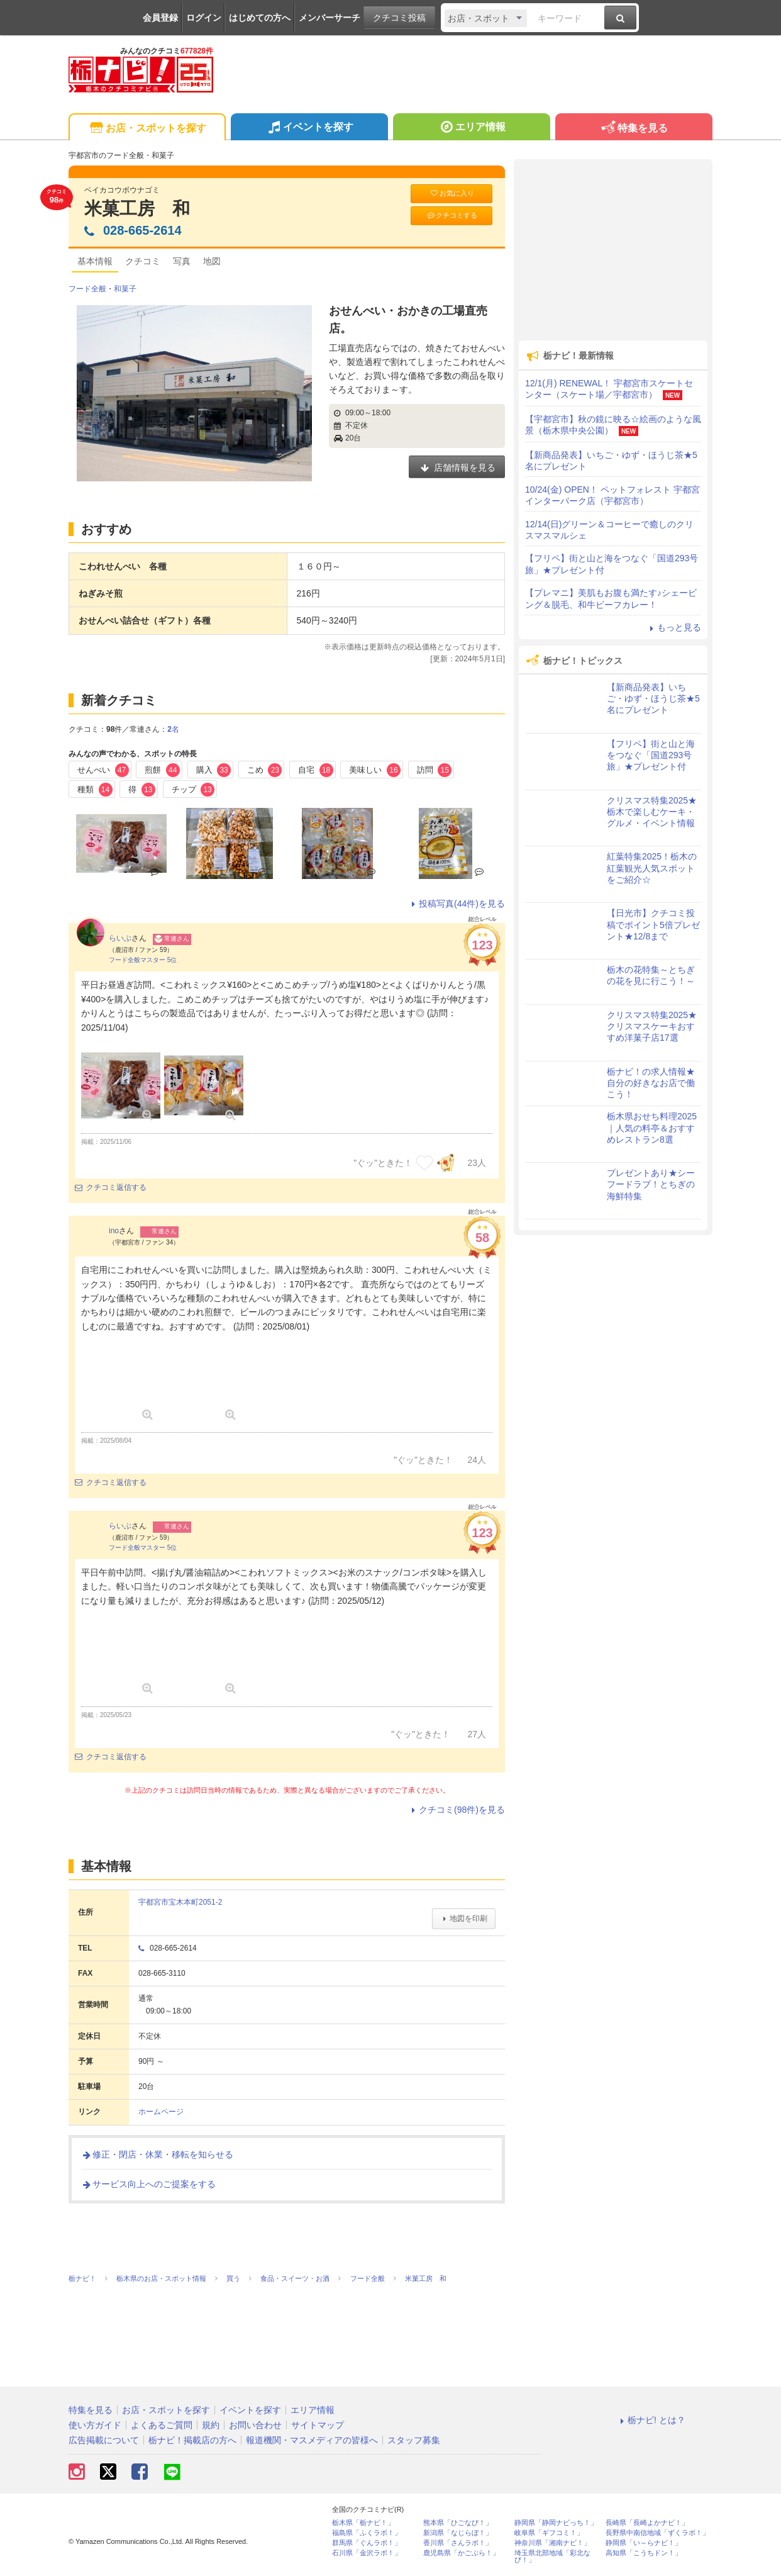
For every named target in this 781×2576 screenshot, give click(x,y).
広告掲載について (104, 2440)
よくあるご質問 (161, 2425)
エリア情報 (471, 128)
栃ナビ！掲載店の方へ (192, 2440)
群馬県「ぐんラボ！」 (366, 2543)
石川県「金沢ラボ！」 (366, 2553)
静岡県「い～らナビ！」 (644, 2543)
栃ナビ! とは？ (650, 2420)
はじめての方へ (260, 18)
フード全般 (87, 288)
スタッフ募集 (413, 2440)
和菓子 (125, 288)
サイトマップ (317, 2425)
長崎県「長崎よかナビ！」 (647, 2522)
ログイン (203, 18)
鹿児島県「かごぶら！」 (461, 2553)
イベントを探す (309, 128)
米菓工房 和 (137, 208)
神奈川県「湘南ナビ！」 (552, 2543)
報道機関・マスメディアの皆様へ (312, 2440)
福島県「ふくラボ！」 (366, 2532)
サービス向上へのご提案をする (148, 2184)
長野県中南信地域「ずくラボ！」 (657, 2532)
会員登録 (160, 18)
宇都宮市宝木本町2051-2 (180, 1902)
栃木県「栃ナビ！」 (363, 2522)
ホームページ (161, 2111)
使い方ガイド (95, 2425)
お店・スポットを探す (147, 128)
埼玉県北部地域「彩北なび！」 (552, 2556)
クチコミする (452, 215)
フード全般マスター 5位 (143, 959)
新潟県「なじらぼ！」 (457, 2532)
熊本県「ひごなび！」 (457, 2522)
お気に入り (451, 193)
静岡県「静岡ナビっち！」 (555, 2522)
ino (114, 1230)
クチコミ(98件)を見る (456, 1810)
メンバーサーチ (329, 18)
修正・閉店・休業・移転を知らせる (157, 2154)
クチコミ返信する (111, 1187)
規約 (210, 2425)
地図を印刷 (463, 1918)
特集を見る (633, 128)
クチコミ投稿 (399, 18)
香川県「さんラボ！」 (457, 2543)
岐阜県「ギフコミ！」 (549, 2532)
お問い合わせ (255, 2425)
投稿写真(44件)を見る (456, 904)
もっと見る (673, 627)
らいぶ (120, 938)
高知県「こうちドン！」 (644, 2553)
